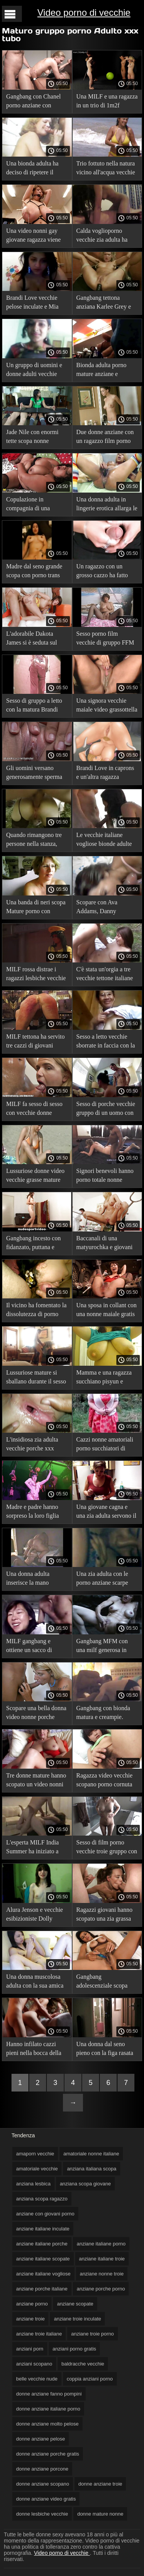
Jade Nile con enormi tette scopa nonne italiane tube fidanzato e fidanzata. (35, 438)
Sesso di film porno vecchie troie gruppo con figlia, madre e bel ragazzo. (106, 1848)
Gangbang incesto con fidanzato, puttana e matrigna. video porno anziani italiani (33, 1244)
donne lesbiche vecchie (42, 2514)
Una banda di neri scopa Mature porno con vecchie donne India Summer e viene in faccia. (36, 908)
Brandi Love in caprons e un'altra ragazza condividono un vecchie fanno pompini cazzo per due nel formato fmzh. (106, 774)
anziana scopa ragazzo (42, 2199)
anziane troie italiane (39, 2334)
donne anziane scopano (42, 2484)
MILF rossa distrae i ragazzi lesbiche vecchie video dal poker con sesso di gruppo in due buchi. (36, 975)
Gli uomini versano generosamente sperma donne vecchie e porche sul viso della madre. (35, 774)
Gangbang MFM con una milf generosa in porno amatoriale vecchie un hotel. (102, 1647)
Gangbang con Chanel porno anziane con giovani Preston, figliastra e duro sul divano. (33, 102)
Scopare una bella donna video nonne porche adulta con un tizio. (36, 1714)
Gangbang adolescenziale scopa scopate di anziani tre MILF (102, 1982)
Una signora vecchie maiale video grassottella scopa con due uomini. (106, 706)
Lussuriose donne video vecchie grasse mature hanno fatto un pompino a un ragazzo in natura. (35, 1177)
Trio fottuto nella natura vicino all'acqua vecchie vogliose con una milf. (105, 169)
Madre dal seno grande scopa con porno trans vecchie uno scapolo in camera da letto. (34, 572)
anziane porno (32, 2304)
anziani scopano (34, 2364)
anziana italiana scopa (91, 2169)
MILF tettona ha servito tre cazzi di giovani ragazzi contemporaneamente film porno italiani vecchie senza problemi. (35, 1042)
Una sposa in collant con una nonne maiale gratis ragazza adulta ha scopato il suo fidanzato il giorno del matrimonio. (106, 1311)
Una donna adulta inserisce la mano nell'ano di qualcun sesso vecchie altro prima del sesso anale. (36, 1579)
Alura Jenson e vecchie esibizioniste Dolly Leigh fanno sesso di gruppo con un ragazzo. (35, 1915)
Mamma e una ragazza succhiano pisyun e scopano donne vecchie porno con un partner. (104, 1378)
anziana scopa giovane (85, 2184)
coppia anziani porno (90, 2379)
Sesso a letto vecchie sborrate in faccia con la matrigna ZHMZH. (105, 1042)
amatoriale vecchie (37, 2169)
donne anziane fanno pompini (49, 2394)
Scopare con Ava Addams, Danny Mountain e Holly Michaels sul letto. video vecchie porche (106, 908)
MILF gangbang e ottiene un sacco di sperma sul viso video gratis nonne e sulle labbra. (33, 1647)
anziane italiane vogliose (43, 2274)
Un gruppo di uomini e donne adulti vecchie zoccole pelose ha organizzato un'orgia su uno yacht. (34, 371)
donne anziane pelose (40, 2439)
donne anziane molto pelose (47, 2424)
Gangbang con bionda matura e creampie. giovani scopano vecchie (106, 1714)
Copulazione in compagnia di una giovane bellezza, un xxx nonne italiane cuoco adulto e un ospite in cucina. (36, 505)
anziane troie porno (92, 2334)
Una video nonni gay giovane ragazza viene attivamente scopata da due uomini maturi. (34, 236)
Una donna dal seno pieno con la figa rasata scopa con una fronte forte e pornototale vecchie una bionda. (104, 2050)
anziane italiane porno (101, 2244)
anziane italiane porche (42, 2244)
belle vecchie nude (37, 2379)
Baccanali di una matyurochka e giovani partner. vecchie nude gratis (104, 1244)
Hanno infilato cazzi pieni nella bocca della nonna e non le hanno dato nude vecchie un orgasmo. (33, 2050)
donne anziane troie (100, 2484)
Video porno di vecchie (83, 12)
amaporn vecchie (35, 2154)
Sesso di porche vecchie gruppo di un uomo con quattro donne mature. (105, 1110)
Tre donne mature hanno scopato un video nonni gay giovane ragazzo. (36, 1781)
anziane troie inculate (77, 2319)
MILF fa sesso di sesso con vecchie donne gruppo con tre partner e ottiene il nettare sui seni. (37, 1110)
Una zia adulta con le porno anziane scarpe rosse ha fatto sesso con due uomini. (105, 1579)
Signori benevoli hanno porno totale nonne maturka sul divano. (105, 1177)
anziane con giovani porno (45, 2214)
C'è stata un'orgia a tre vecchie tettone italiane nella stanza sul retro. (104, 975)
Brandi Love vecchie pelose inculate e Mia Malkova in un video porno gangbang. (32, 303)
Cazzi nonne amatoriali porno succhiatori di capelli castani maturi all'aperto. (104, 1445)
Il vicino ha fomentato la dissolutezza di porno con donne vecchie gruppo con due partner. (36, 1311)
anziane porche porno (101, 2289)
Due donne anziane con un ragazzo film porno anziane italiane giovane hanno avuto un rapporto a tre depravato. (106, 438)
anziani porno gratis (74, 2349)
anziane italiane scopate (43, 2259)
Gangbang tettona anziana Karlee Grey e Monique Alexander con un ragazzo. (106, 303)
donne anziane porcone (42, 2469)
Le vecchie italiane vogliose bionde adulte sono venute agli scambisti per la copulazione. (104, 841)
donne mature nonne (100, 2514)
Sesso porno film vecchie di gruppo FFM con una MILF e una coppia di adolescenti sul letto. (106, 639)
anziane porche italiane (42, 2289)
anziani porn (29, 2349)
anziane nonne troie (102, 2274)
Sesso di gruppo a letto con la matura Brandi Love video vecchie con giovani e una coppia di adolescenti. (35, 706)
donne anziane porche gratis (47, 2454)
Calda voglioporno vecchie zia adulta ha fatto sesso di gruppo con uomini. (107, 236)
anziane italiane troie (102, 2259)
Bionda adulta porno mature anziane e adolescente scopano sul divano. (106, 371)
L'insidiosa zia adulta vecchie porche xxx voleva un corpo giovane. (32, 1445)
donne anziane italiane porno (48, 2409)
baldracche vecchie (82, 2364)
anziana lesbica (33, 2184)
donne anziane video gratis (46, 2499)
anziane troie (30, 2319)
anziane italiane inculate (43, 2229)
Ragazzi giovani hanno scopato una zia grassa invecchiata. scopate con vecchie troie (106, 1915)
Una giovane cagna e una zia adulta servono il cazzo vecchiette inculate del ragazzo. (107, 1513)
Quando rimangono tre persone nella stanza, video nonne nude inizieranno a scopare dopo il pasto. (34, 841)
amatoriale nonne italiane (91, 2154)
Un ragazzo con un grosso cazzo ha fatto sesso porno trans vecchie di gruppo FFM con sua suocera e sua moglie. (105, 572)
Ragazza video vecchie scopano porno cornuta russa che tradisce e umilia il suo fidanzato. (104, 1781)
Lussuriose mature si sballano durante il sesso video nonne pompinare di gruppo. (36, 1378)
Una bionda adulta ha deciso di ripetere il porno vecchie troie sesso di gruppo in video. (37, 169)
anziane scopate (75, 2304)
